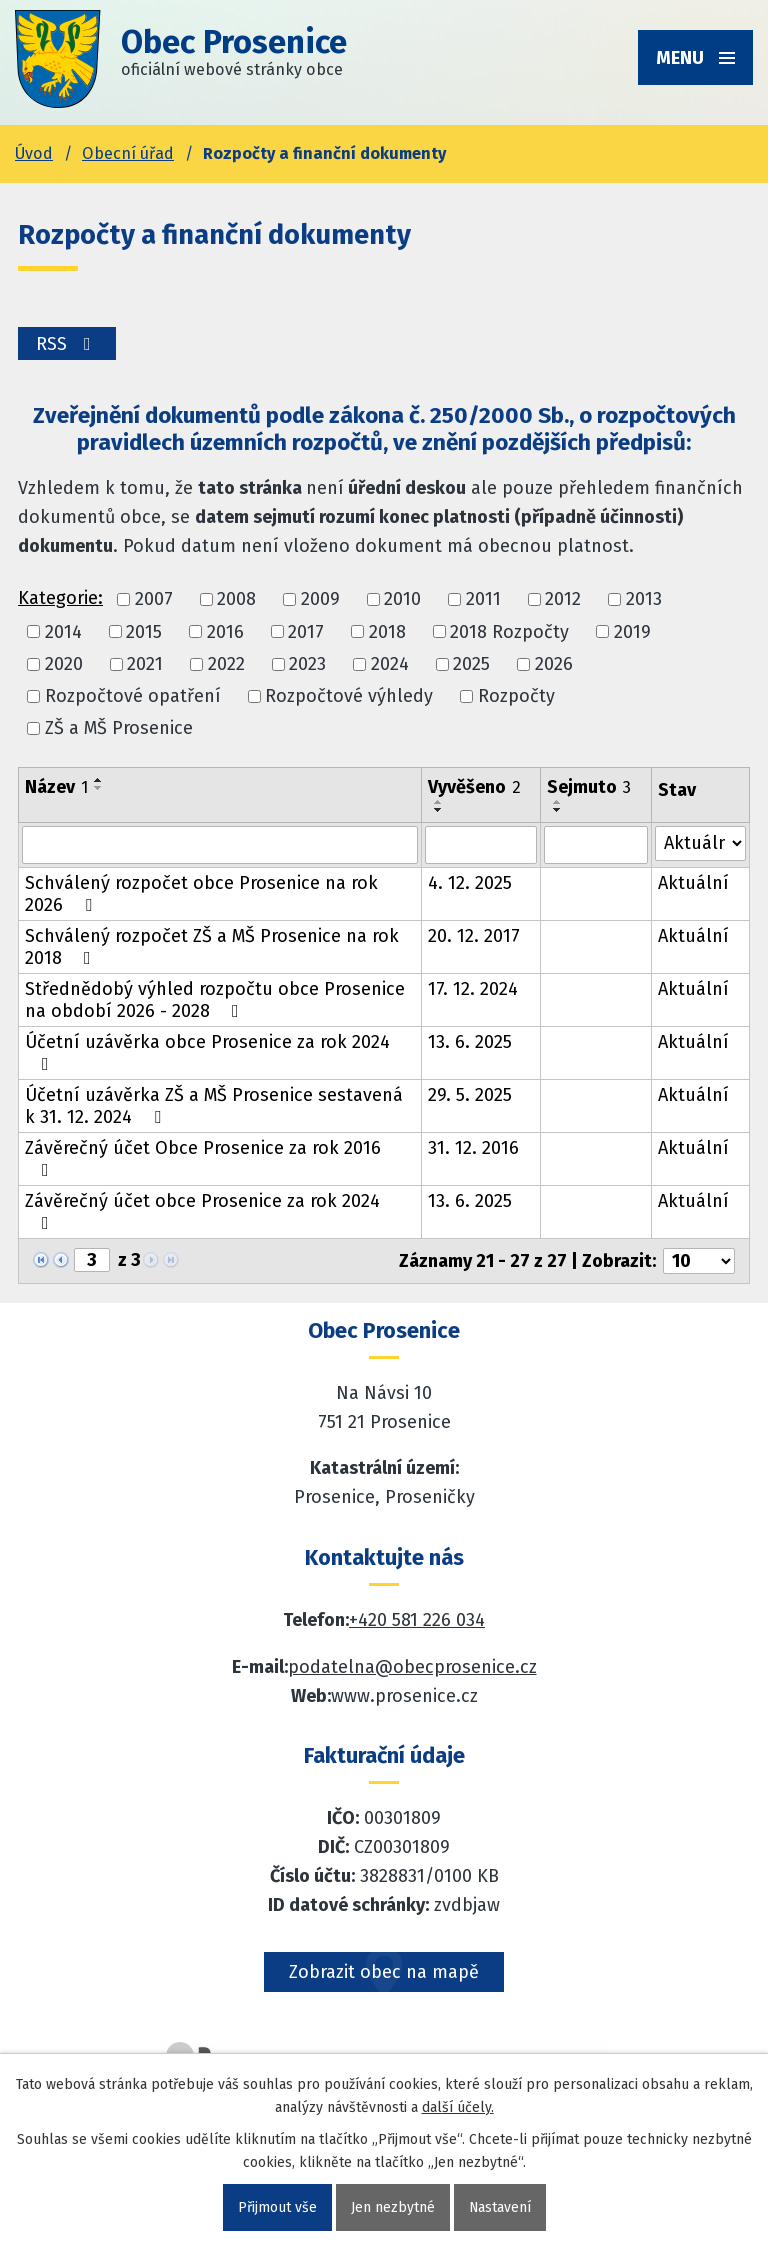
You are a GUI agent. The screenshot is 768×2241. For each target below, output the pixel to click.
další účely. (458, 2107)
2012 (563, 600)
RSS (67, 344)
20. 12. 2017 (474, 936)
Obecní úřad (128, 153)
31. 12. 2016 (473, 1148)
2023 (307, 664)
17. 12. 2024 (473, 989)
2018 (387, 632)
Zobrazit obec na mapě (384, 1972)
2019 (632, 632)
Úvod (34, 153)
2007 (154, 600)
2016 (225, 632)
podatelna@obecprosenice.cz (412, 1667)
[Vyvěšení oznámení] (481, 845)
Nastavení (499, 2207)
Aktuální (693, 883)
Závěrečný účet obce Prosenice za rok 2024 (202, 1211)
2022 (226, 664)
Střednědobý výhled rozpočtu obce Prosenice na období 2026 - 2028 (215, 1000)
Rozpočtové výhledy (349, 696)
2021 (145, 664)
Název (56, 787)
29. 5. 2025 (470, 1095)
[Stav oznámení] (700, 843)
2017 (306, 632)
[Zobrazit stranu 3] (92, 1260)
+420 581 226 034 (417, 1620)
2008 (236, 600)
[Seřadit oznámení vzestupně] (99, 780)
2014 (63, 632)
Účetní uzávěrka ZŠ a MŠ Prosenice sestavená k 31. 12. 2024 (214, 1106)
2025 (471, 664)
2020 (64, 664)
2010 (402, 600)
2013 (644, 600)
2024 (390, 664)
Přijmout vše (276, 2207)
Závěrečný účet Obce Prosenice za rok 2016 (203, 1158)
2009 (320, 600)
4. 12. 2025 (470, 883)
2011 (483, 600)
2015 (144, 632)
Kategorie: (60, 598)
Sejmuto (589, 787)
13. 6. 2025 (470, 1042)
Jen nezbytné (392, 2207)
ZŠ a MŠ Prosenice (119, 729)
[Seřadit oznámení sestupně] (99, 788)
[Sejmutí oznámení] (596, 845)
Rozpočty (516, 696)
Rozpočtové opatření (133, 696)
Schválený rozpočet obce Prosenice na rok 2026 (201, 894)
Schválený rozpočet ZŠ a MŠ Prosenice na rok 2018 (212, 947)
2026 (554, 664)
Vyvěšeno (474, 787)
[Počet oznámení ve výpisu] (699, 1261)
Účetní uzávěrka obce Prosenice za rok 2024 (207, 1052)
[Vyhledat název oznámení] (220, 845)
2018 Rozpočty (509, 632)
